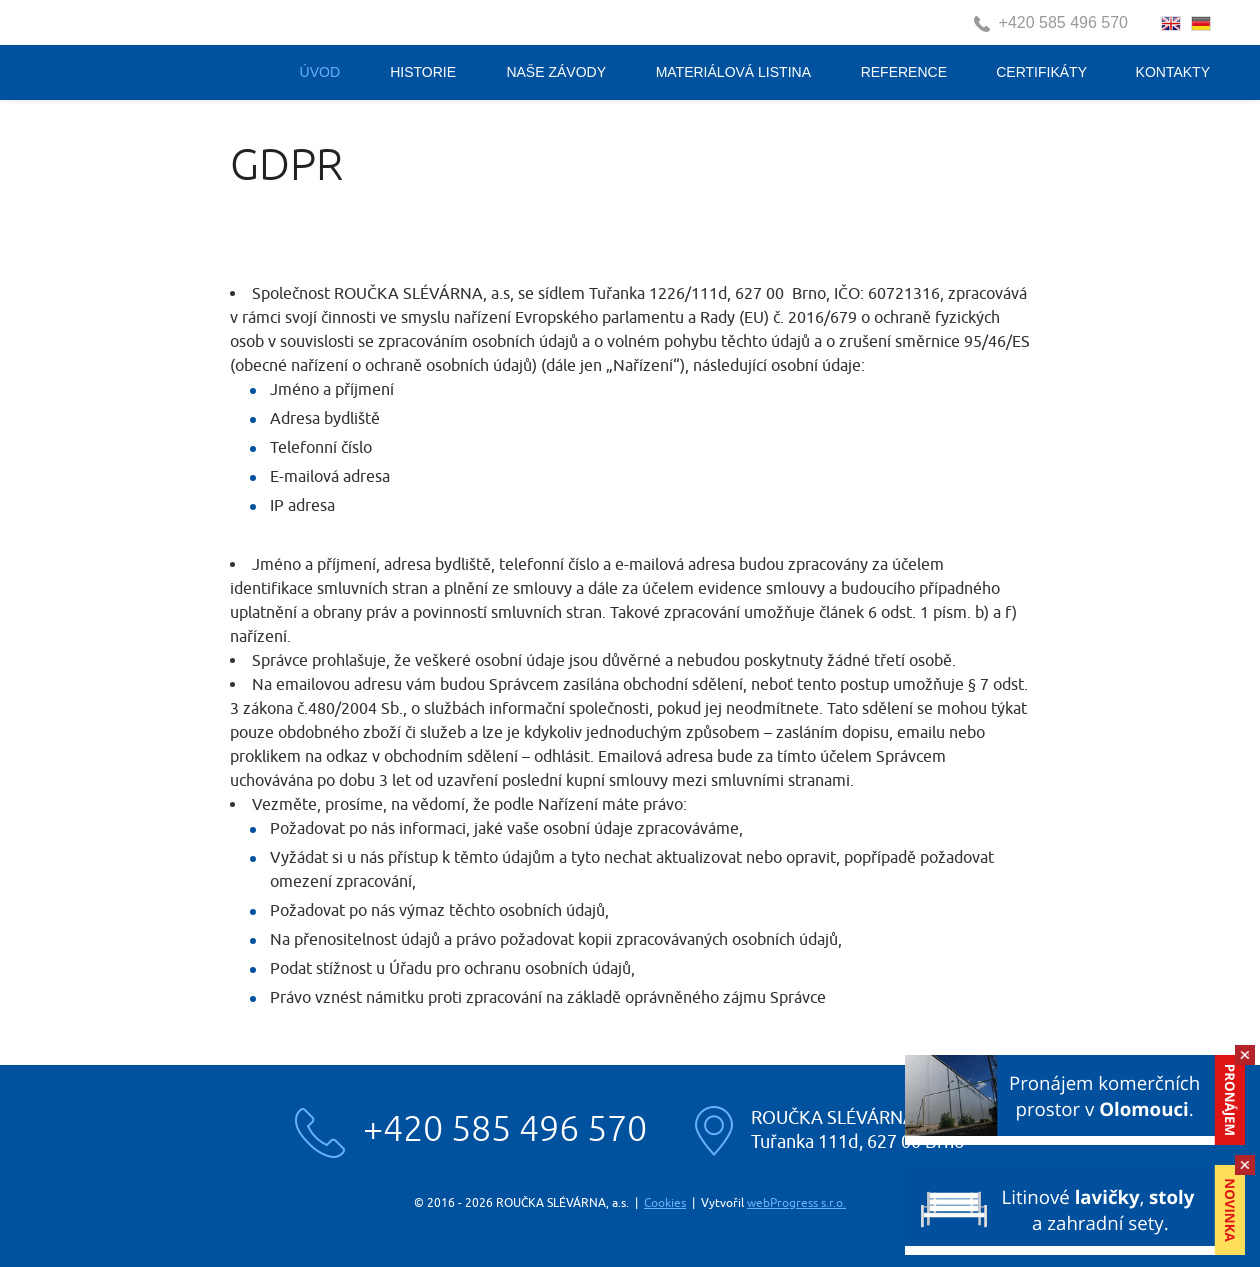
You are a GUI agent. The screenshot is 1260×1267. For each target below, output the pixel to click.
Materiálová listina (733, 72)
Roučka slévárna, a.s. (157, 53)
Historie (423, 72)
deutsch (1201, 23)
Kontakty (1173, 72)
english (1171, 23)
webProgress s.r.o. (796, 1203)
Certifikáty (1041, 72)
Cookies (665, 1203)
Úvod (320, 72)
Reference (904, 72)
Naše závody (556, 72)
